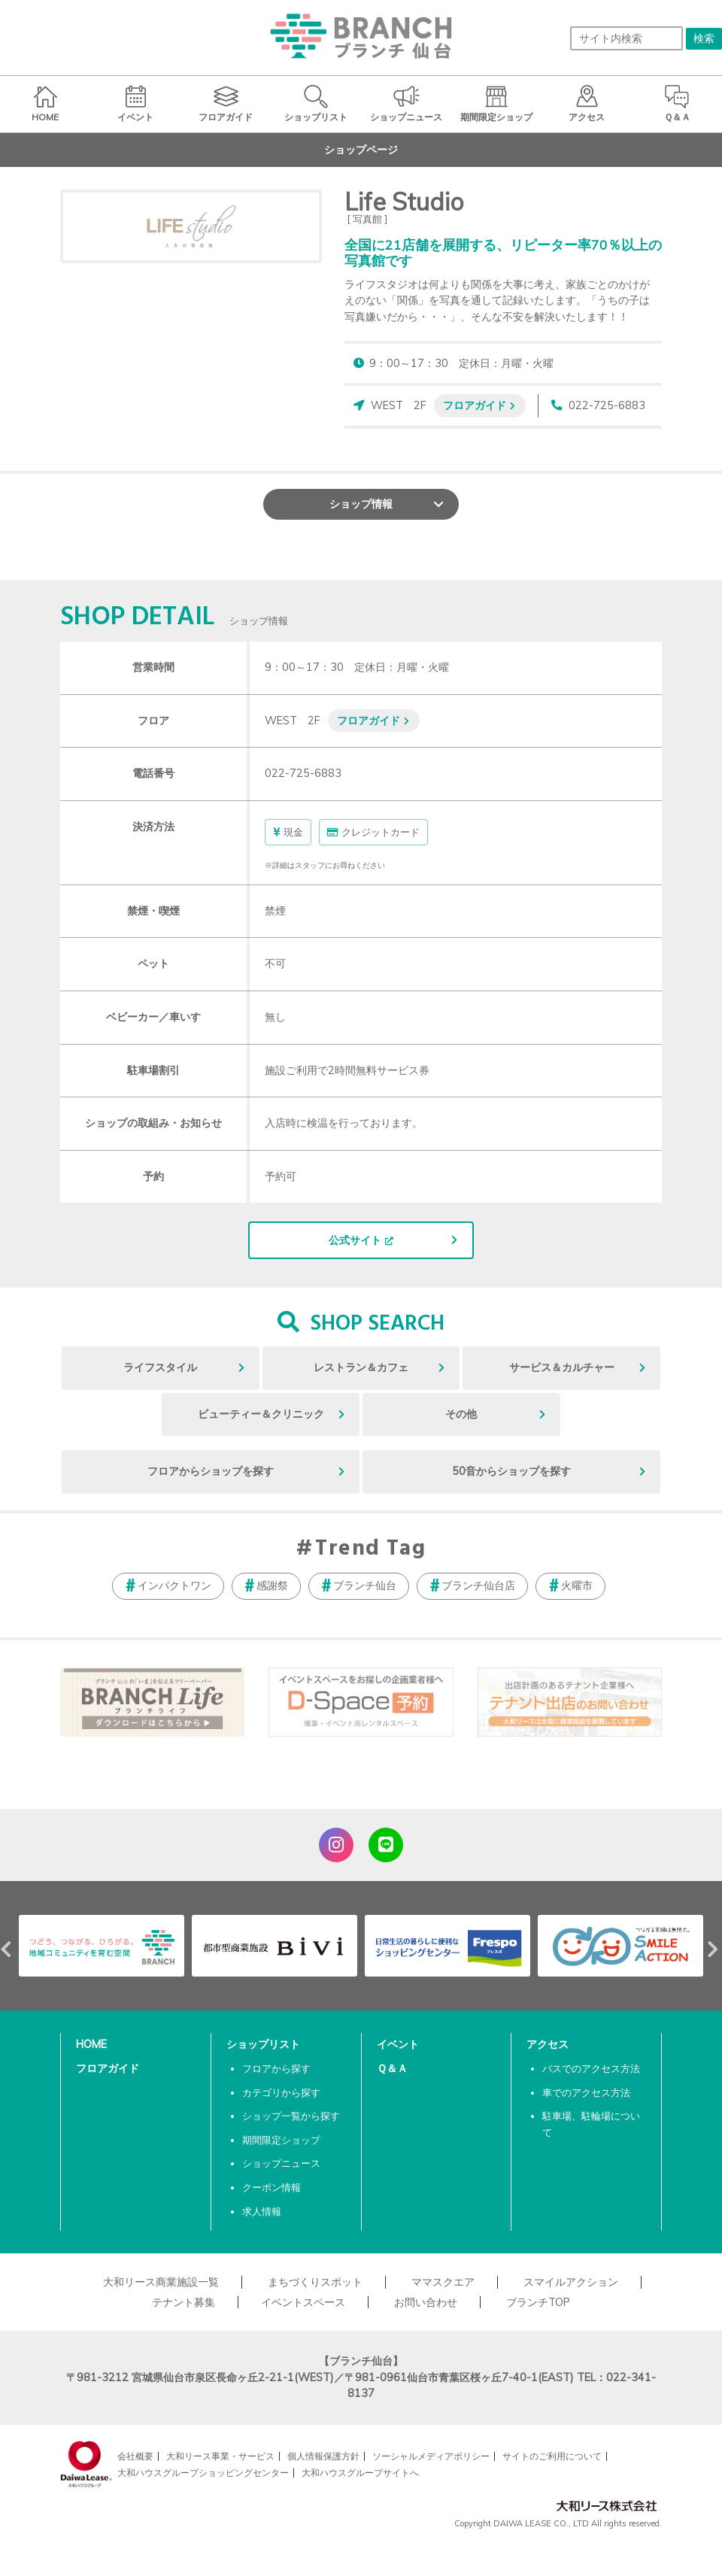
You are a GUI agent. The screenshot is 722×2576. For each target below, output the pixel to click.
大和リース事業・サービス (220, 2456)
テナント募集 (183, 2302)
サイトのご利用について (552, 2456)
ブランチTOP (538, 2302)
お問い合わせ (425, 2302)
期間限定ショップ (281, 2140)
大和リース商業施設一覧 (161, 2282)
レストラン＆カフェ (361, 1367)
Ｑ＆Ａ (392, 2068)
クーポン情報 (271, 2187)
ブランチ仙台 (364, 1585)
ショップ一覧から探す (291, 2116)
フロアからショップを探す (210, 1471)
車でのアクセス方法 (586, 2092)
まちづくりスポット (315, 2282)
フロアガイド (474, 405)
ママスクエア (443, 2282)
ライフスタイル (160, 1367)
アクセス (547, 2044)
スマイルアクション (570, 2282)
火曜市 (577, 1585)
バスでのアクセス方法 (591, 2068)
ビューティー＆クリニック (261, 1414)
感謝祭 (272, 1585)
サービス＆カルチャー (561, 1367)
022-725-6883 (607, 405)
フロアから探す (276, 2068)
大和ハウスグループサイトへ (360, 2472)
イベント (398, 2044)
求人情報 (261, 2211)
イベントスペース (303, 2302)
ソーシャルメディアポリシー (431, 2456)
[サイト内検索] (626, 38)
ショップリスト (263, 2044)
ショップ (361, 504)
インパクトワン (174, 1585)
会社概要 (135, 2456)
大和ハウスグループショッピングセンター (203, 2472)
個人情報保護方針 (323, 2456)
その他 (461, 1414)
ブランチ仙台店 (478, 1585)
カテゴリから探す (281, 2092)
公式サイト (355, 1240)
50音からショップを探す (511, 1471)
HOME (91, 2044)
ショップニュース (281, 2163)
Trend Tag (370, 1549)
